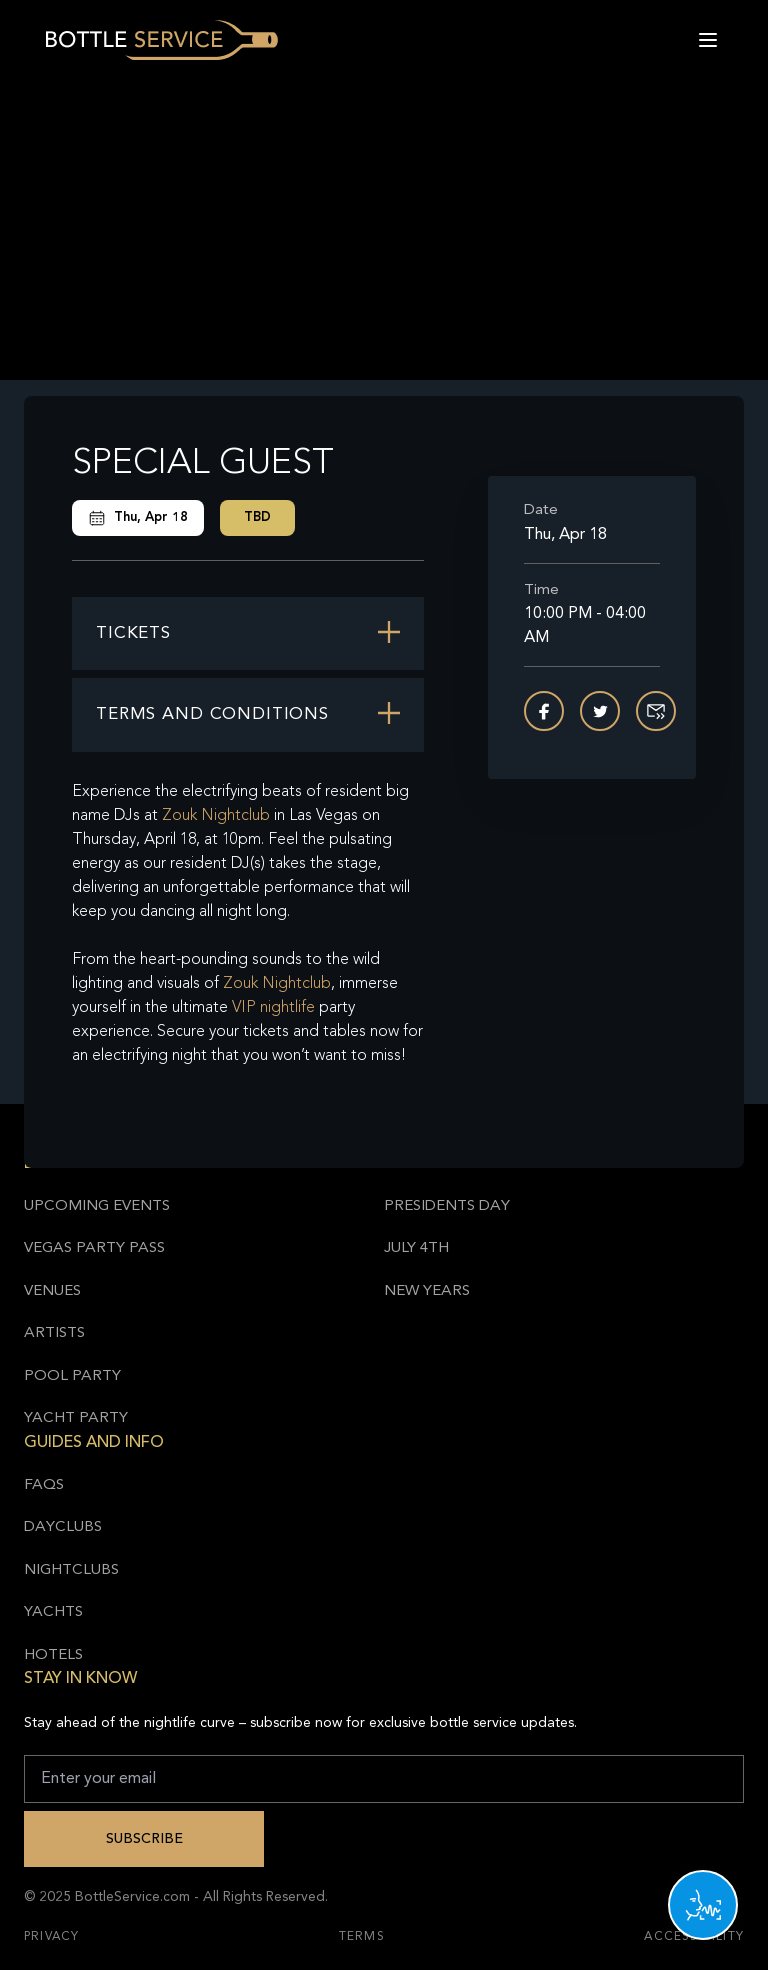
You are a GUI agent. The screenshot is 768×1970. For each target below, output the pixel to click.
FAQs (44, 1485)
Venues (52, 1291)
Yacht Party (76, 1418)
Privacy (51, 1937)
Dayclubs (63, 1527)
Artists (54, 1333)
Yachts (53, 1612)
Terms (362, 1937)
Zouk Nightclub (216, 816)
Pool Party (72, 1376)
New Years (427, 1291)
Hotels (53, 1655)
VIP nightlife (273, 1008)
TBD (257, 517)
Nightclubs (71, 1570)
